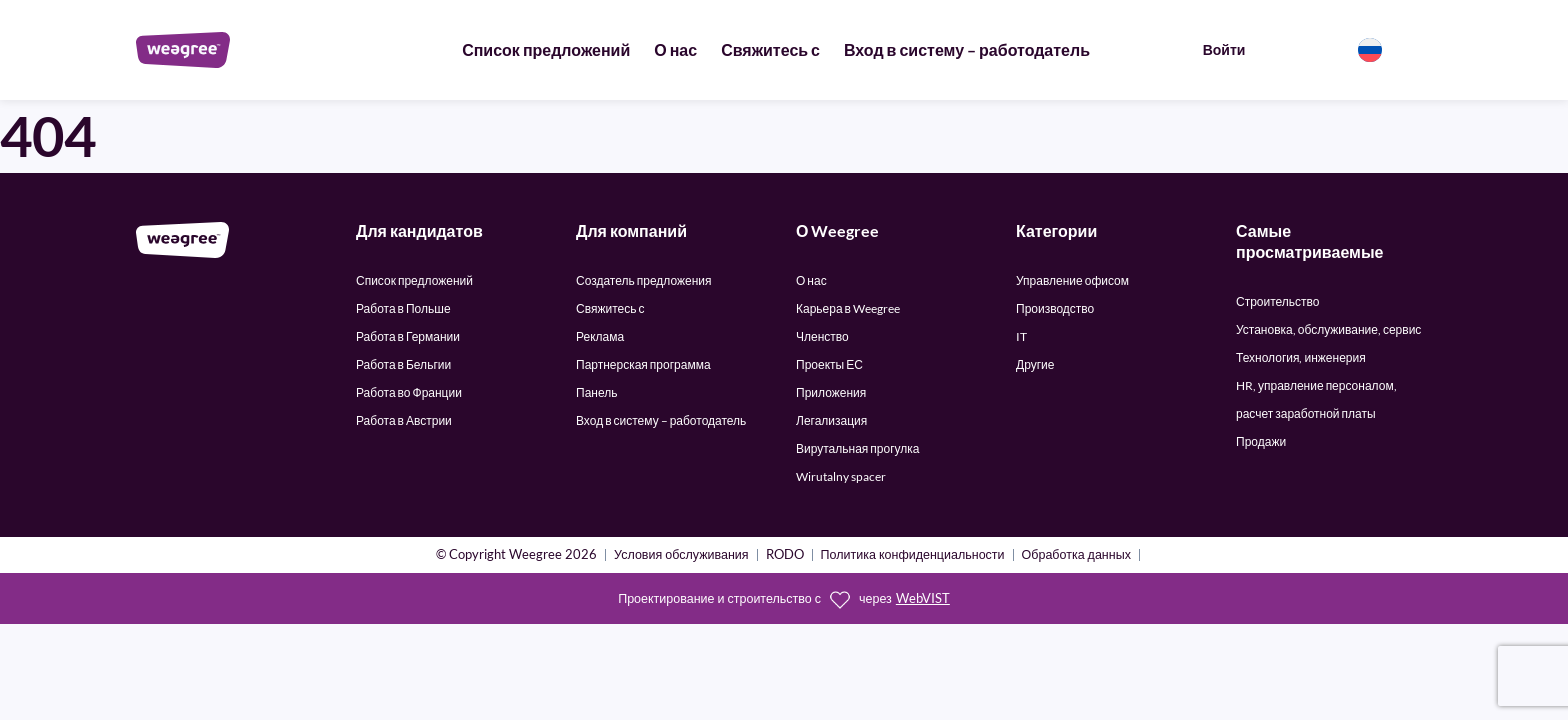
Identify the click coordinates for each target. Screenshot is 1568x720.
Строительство (1278, 301)
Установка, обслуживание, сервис (1328, 329)
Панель (596, 392)
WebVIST (923, 598)
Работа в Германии (408, 336)
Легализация (831, 420)
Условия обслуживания (681, 555)
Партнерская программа (643, 364)
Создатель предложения (644, 280)
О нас (675, 49)
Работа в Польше (403, 308)
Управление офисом (1072, 280)
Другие (1035, 364)
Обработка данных (1076, 555)
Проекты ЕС (829, 364)
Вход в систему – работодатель (967, 49)
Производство (1055, 308)
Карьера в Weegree (848, 308)
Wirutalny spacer (841, 476)
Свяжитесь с (770, 49)
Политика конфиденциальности (913, 555)
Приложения (831, 392)
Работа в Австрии (404, 420)
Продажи (1261, 441)
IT (1021, 336)
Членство (822, 336)
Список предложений (546, 49)
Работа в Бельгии (403, 364)
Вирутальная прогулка (857, 448)
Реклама (600, 336)
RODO (785, 555)
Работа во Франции (409, 392)
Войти (1224, 49)
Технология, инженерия (1301, 357)
